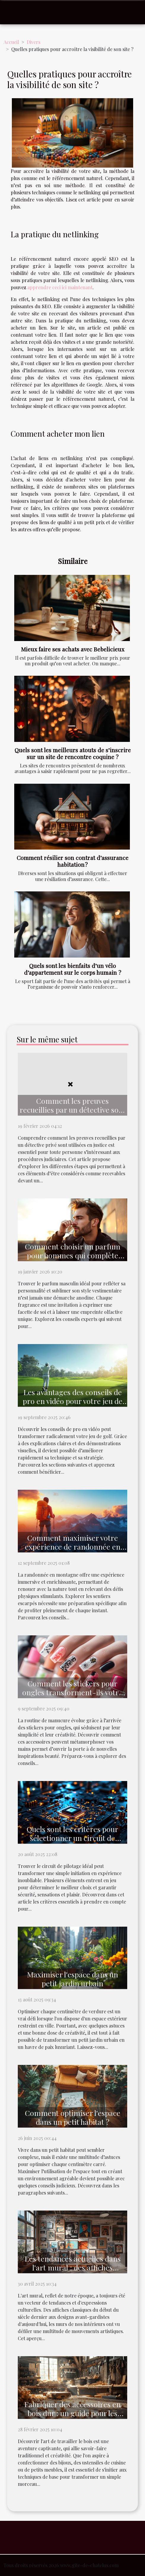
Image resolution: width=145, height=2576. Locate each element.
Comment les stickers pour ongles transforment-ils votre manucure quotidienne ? (72, 1692)
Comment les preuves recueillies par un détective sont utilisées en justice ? (73, 1109)
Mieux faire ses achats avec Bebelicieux (72, 649)
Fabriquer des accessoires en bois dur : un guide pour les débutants (72, 2413)
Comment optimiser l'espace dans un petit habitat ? (72, 2117)
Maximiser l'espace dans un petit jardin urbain (72, 1978)
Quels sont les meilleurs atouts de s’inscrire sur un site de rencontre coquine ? (73, 753)
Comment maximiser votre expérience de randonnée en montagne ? (72, 1546)
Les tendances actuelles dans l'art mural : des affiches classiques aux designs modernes (73, 2272)
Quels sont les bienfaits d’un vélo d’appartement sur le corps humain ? (72, 969)
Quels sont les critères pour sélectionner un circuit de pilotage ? (72, 1838)
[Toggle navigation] (12, 12)
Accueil (11, 42)
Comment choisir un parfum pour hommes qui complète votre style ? (72, 1255)
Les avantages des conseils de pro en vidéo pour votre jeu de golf (72, 1401)
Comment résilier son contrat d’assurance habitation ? (72, 861)
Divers (33, 42)
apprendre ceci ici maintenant (60, 287)
